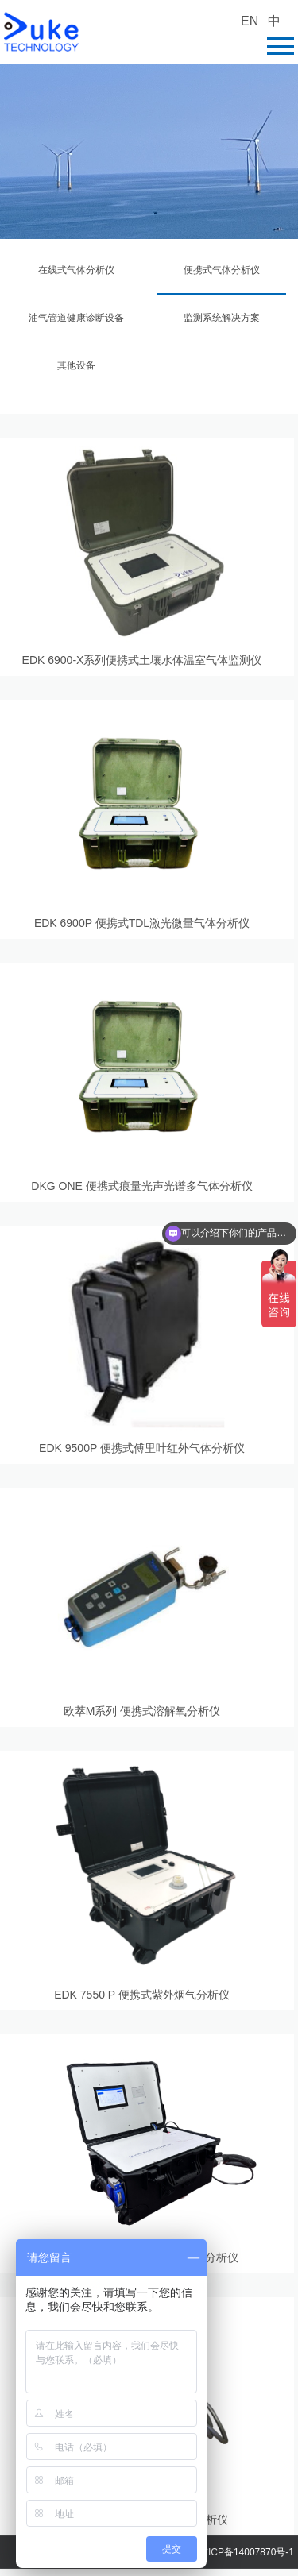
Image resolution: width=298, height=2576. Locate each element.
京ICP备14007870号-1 (246, 2552)
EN (249, 21)
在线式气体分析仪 (76, 270)
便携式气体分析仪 (222, 270)
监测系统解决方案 (222, 317)
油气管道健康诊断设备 (76, 317)
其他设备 (76, 365)
